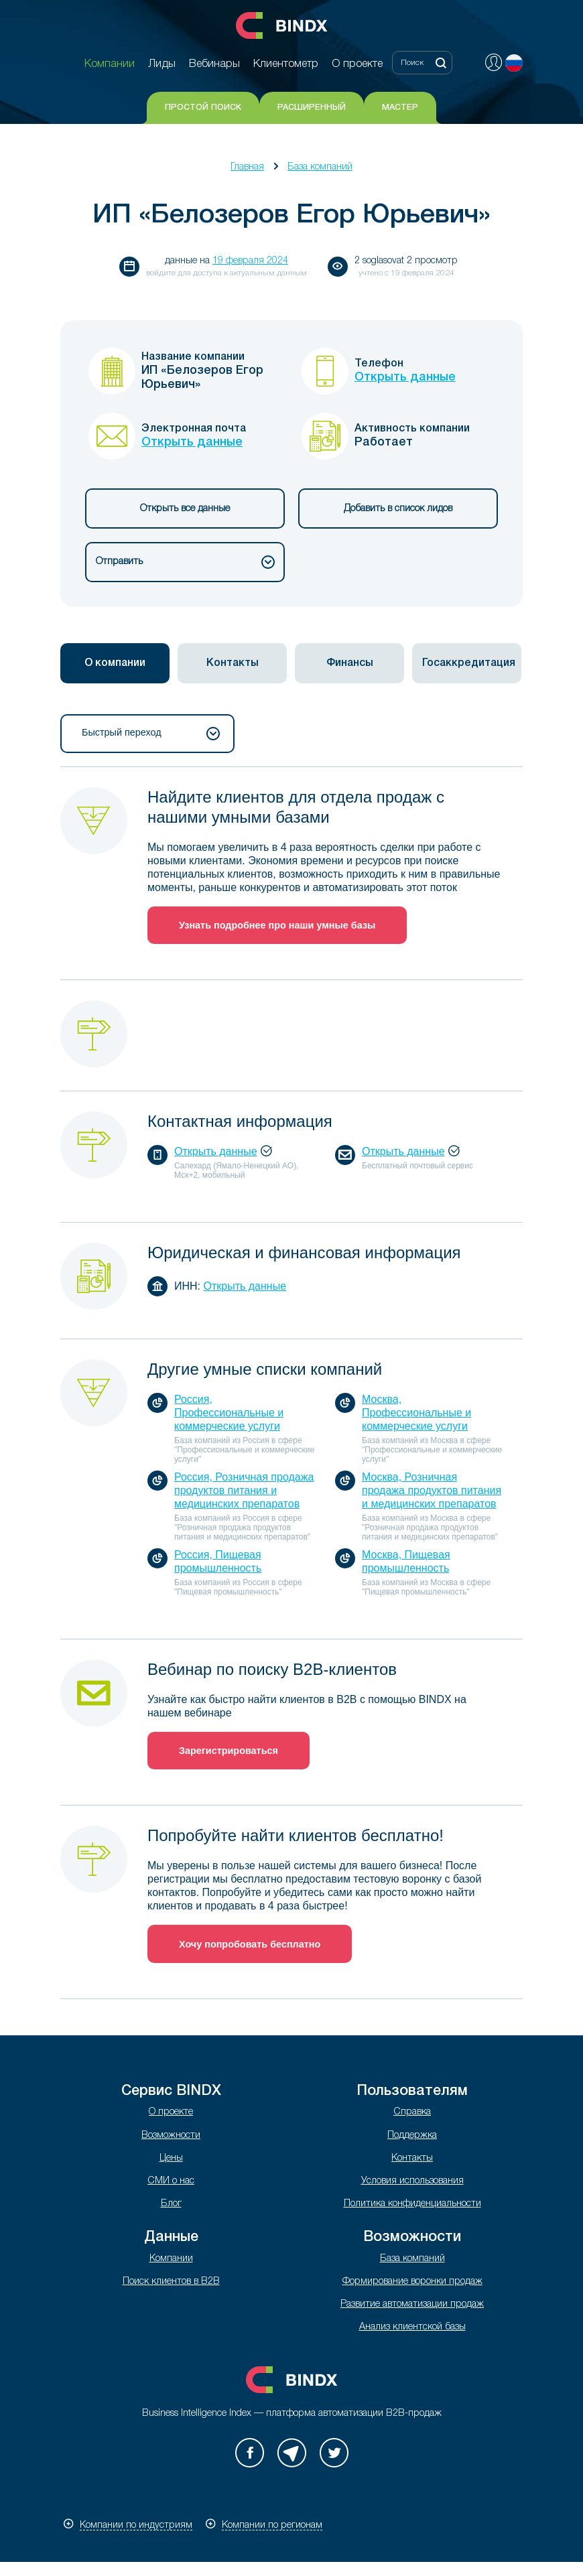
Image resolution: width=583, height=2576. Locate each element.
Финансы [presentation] (349, 663)
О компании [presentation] (114, 663)
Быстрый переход (151, 734)
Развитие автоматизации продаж (412, 2304)
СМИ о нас (170, 2181)
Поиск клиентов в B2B (171, 2281)
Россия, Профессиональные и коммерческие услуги (228, 1413)
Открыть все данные (185, 508)
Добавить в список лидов (398, 508)
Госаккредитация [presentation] (468, 663)
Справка (412, 2112)
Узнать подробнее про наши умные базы (277, 925)
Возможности (170, 2135)
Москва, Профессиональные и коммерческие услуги (416, 1413)
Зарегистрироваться (228, 1750)
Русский (514, 63)
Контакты (412, 2158)
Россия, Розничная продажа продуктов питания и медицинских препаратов (244, 1490)
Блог (171, 2203)
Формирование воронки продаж (412, 2281)
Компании (171, 2258)
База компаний (319, 167)
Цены (171, 2158)
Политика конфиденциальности (412, 2203)
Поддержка (412, 2135)
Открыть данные (405, 377)
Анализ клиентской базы (412, 2327)
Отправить (185, 562)
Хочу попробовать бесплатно (249, 1944)
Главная (247, 167)
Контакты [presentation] (232, 663)
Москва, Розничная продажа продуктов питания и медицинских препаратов (431, 1490)
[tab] (115, 663)
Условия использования (412, 2181)
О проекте (171, 2112)
